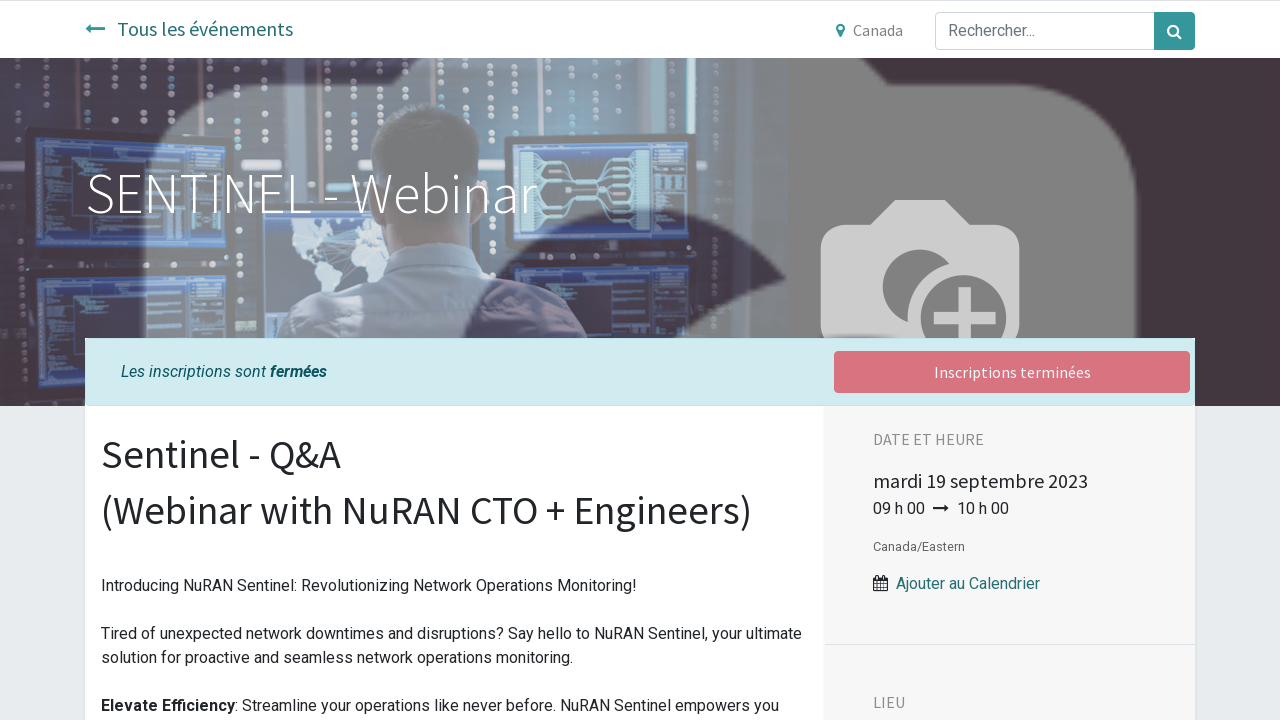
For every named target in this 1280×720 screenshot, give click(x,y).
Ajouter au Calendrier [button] (968, 583)
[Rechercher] (1174, 31)
